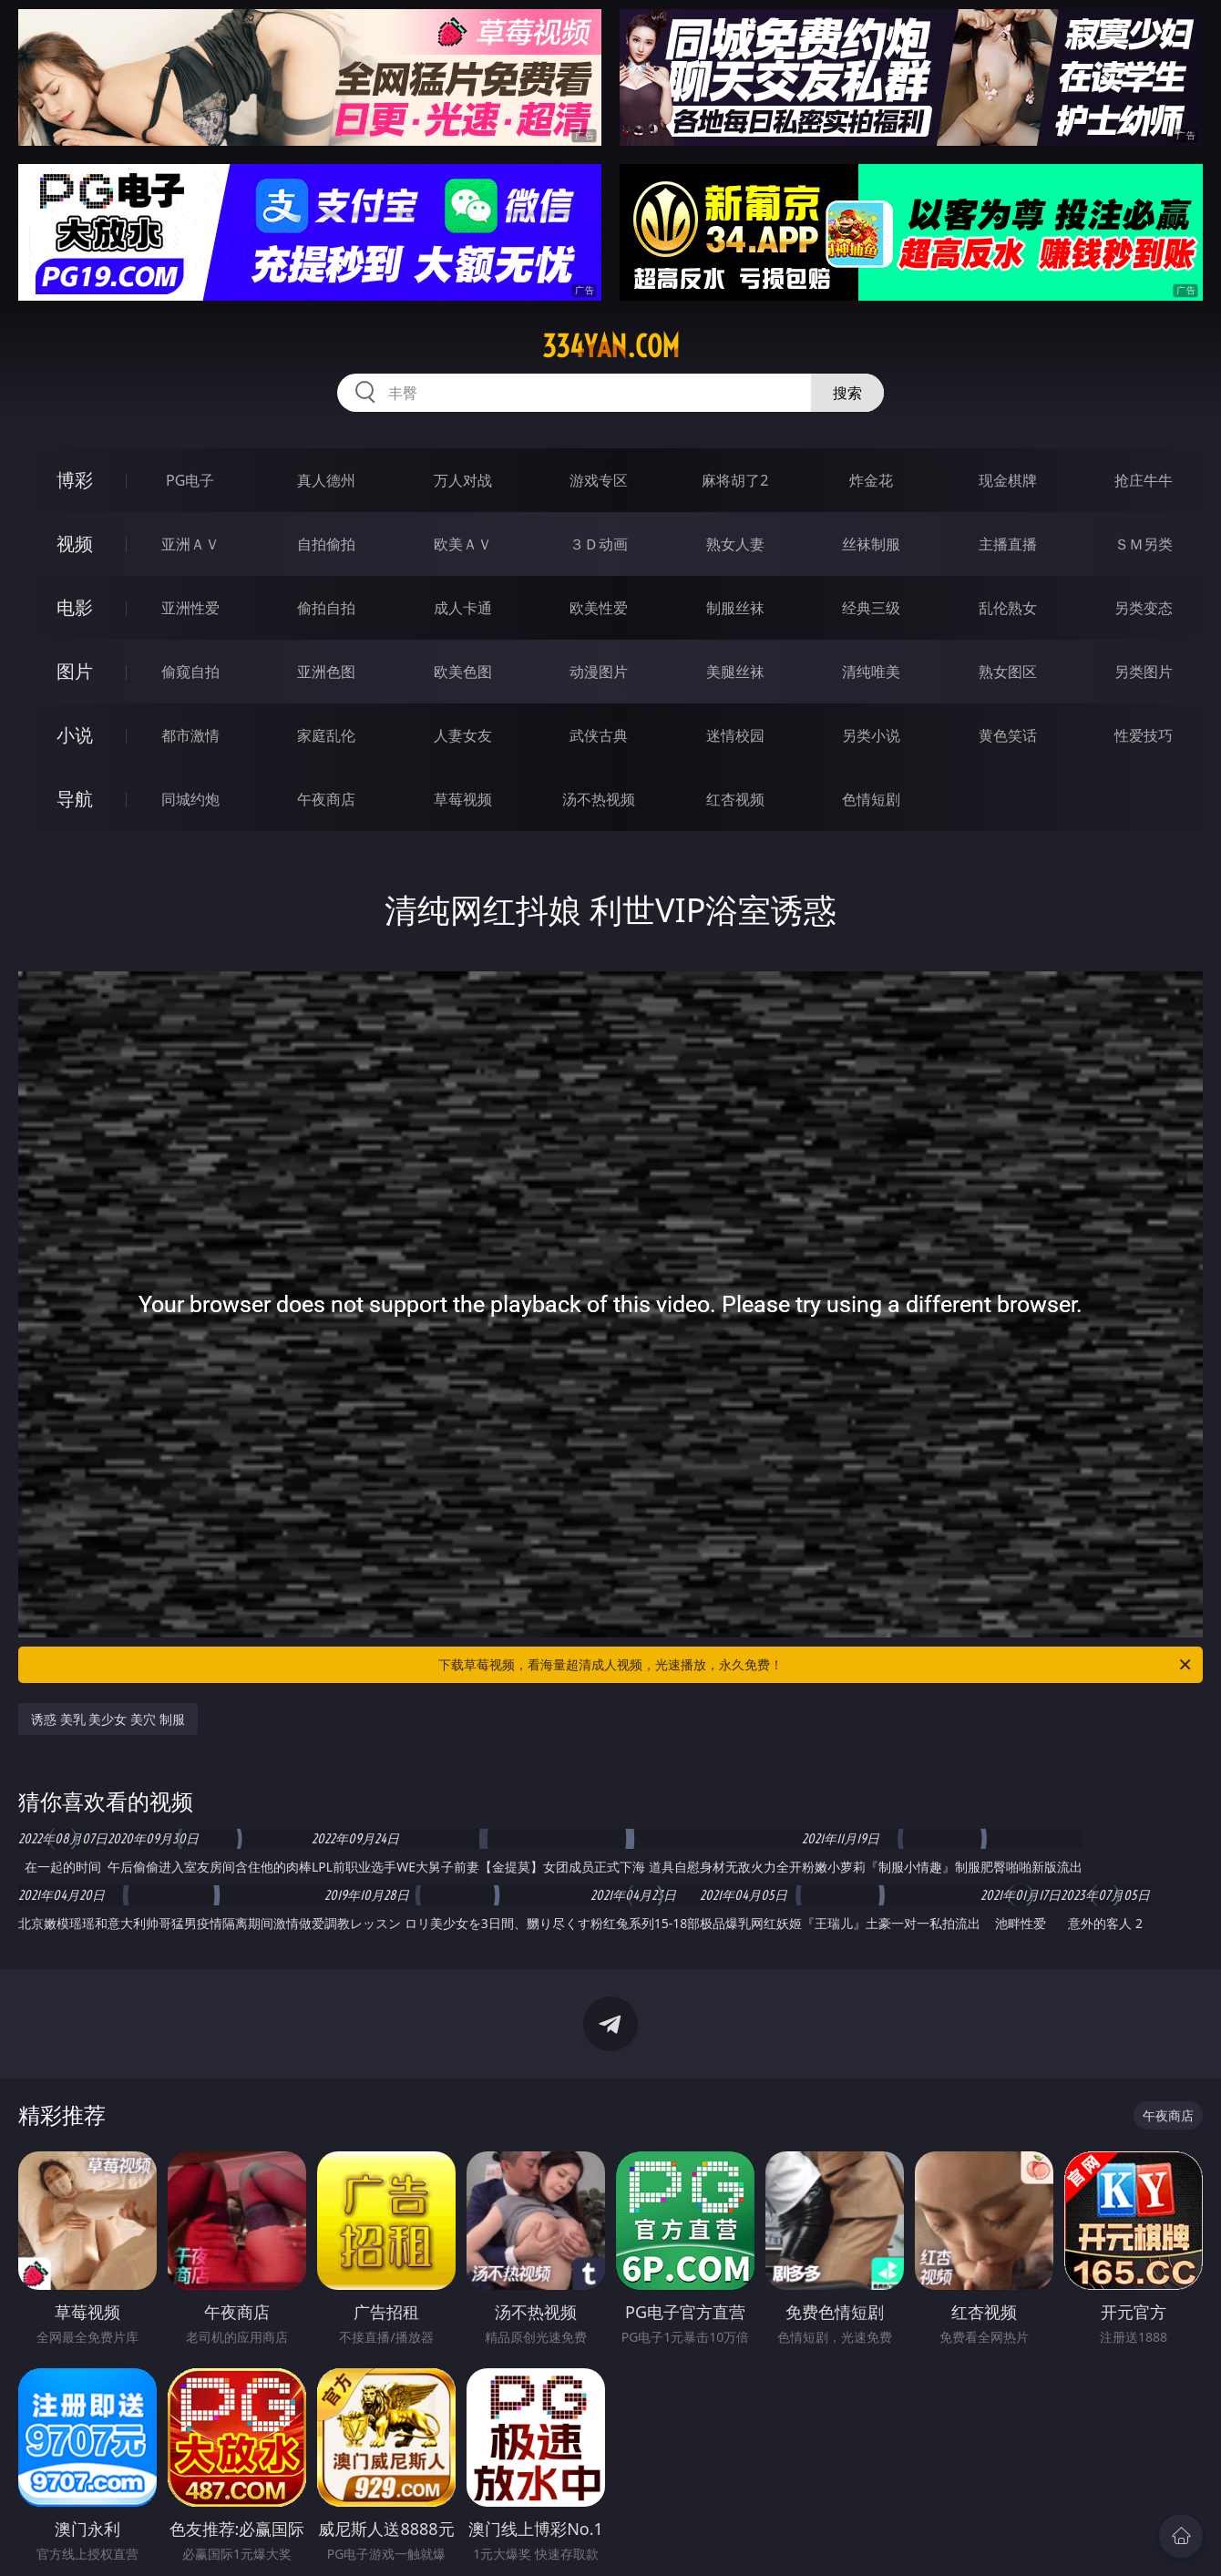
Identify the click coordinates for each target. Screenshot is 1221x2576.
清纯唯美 (871, 672)
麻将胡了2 (735, 480)
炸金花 (871, 480)
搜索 (847, 393)
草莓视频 (463, 799)
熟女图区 (1008, 672)
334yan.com (611, 346)
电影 (74, 607)
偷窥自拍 (190, 672)
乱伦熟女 (1008, 608)
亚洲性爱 (190, 608)
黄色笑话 (1008, 735)
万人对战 (463, 480)
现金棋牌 (1008, 480)
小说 (74, 735)
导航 (74, 798)
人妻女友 (463, 735)
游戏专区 (598, 480)
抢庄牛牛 (1143, 480)
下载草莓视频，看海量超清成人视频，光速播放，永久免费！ (816, 1665)
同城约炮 (190, 799)
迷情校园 (735, 735)
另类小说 (871, 735)
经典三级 (871, 608)
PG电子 (190, 480)
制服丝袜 (735, 608)
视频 (74, 543)
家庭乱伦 (326, 735)
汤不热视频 (598, 799)
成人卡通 (463, 608)
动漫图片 (598, 672)
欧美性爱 (598, 608)
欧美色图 (463, 672)
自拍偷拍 (326, 544)
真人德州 (326, 480)
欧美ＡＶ (463, 544)
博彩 (74, 479)
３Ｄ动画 (598, 544)
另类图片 (1143, 672)
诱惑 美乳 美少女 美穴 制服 (108, 1719)
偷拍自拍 (326, 608)
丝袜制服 (871, 544)
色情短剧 (871, 799)
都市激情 (190, 735)
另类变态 (1143, 608)
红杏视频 (735, 799)
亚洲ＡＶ (190, 544)
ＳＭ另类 (1143, 544)
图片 (74, 671)
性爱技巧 (1143, 735)
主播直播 (1008, 544)
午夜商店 (326, 799)
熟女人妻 (735, 544)
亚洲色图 (326, 672)
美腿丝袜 (735, 672)
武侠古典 (598, 735)
